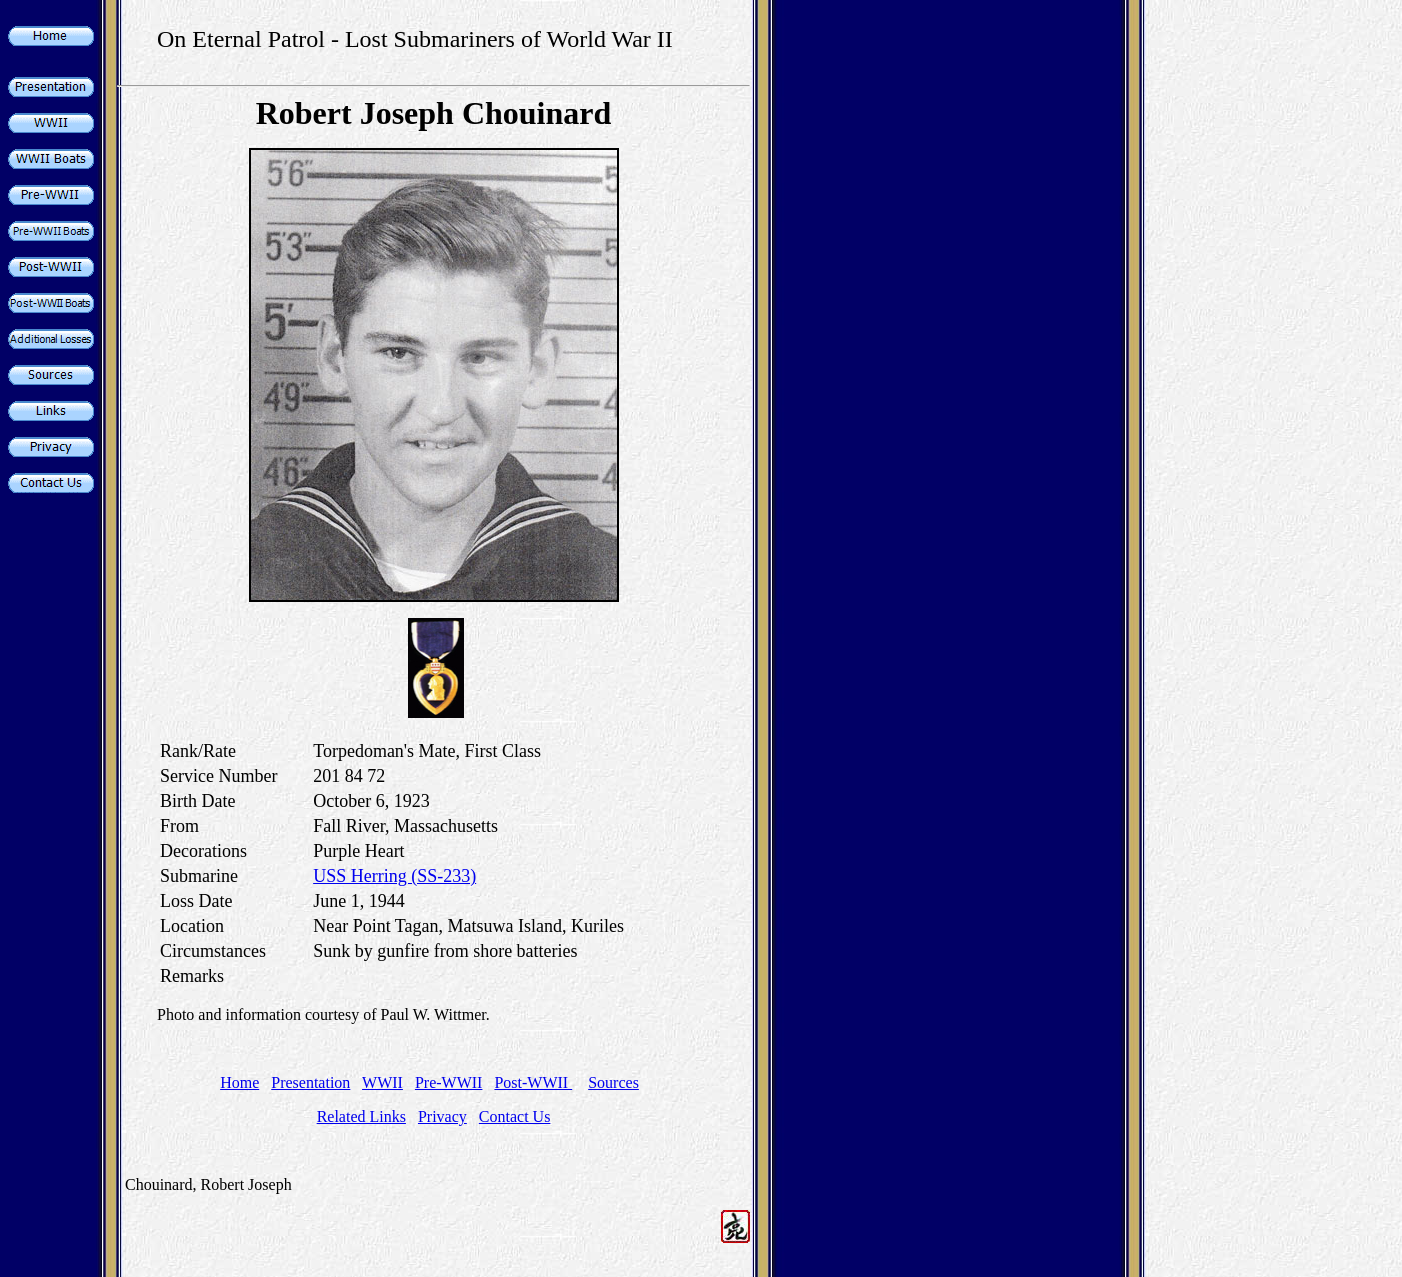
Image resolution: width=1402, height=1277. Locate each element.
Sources (613, 1082)
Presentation (310, 1082)
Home (239, 1082)
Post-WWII (533, 1082)
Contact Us (515, 1116)
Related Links (361, 1116)
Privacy (442, 1116)
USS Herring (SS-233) (394, 876)
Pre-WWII (449, 1082)
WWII (382, 1082)
